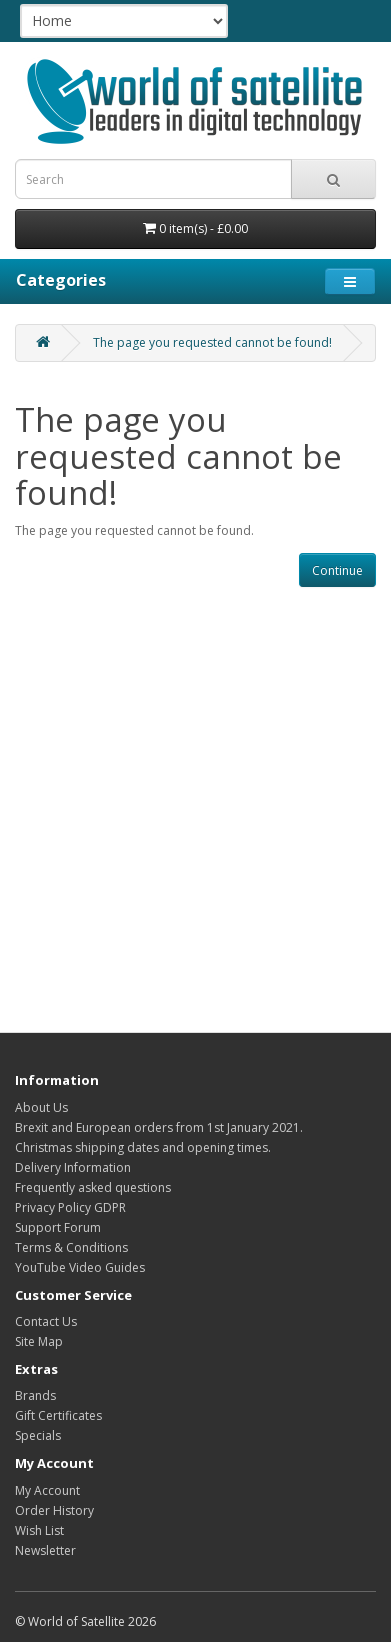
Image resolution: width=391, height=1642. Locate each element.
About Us (41, 1107)
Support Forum (58, 1227)
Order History (54, 1510)
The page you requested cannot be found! (212, 342)
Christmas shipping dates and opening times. (143, 1147)
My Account (47, 1490)
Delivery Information (73, 1167)
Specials (38, 1435)
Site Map (39, 1341)
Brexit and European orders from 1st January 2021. (159, 1127)
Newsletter (45, 1550)
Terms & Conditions (71, 1247)
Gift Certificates (58, 1415)
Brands (35, 1395)
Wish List (39, 1530)
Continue (337, 570)
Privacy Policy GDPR (70, 1207)
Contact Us (46, 1321)
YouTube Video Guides (80, 1267)
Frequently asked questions (93, 1187)
